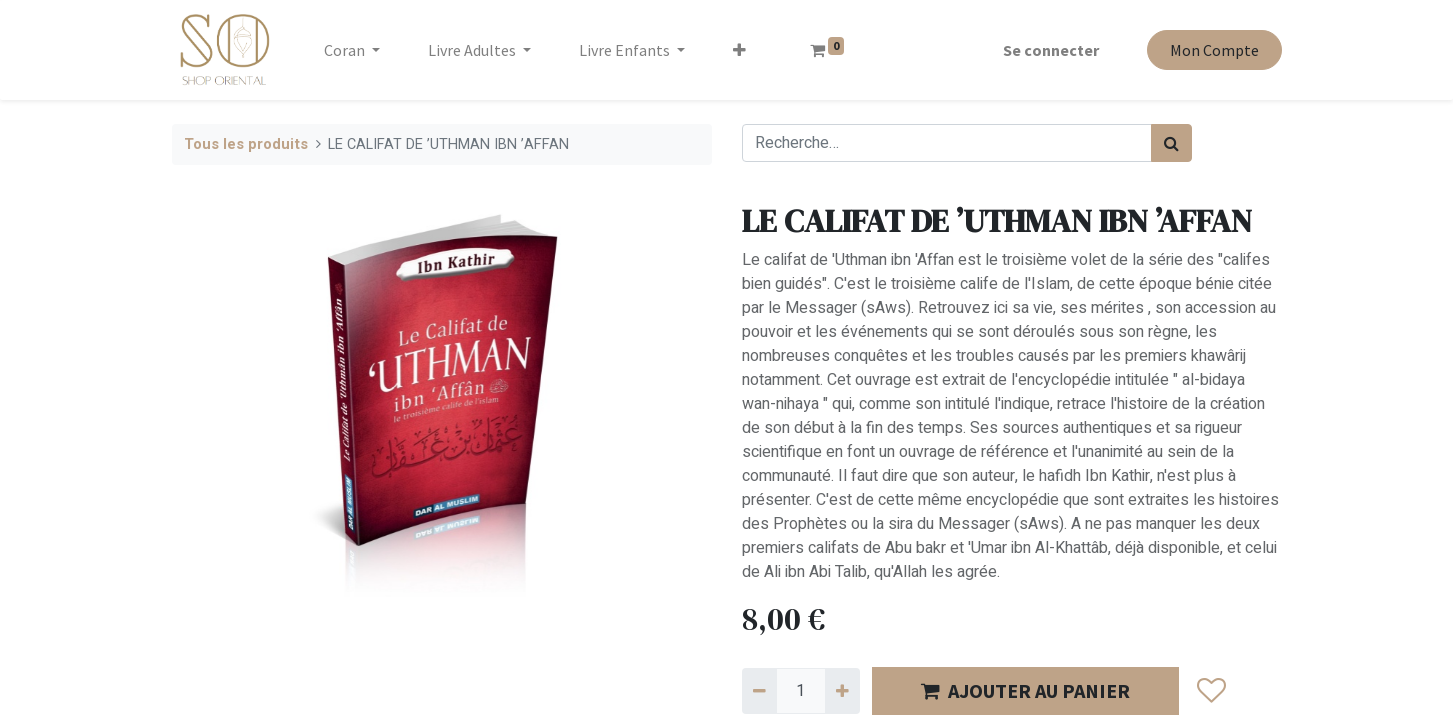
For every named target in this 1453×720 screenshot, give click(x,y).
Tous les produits (246, 144)
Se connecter (1051, 50)
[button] (739, 50)
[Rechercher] (1171, 143)
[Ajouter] (842, 691)
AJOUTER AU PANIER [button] (1025, 690)
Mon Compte (1214, 50)
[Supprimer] (759, 691)
